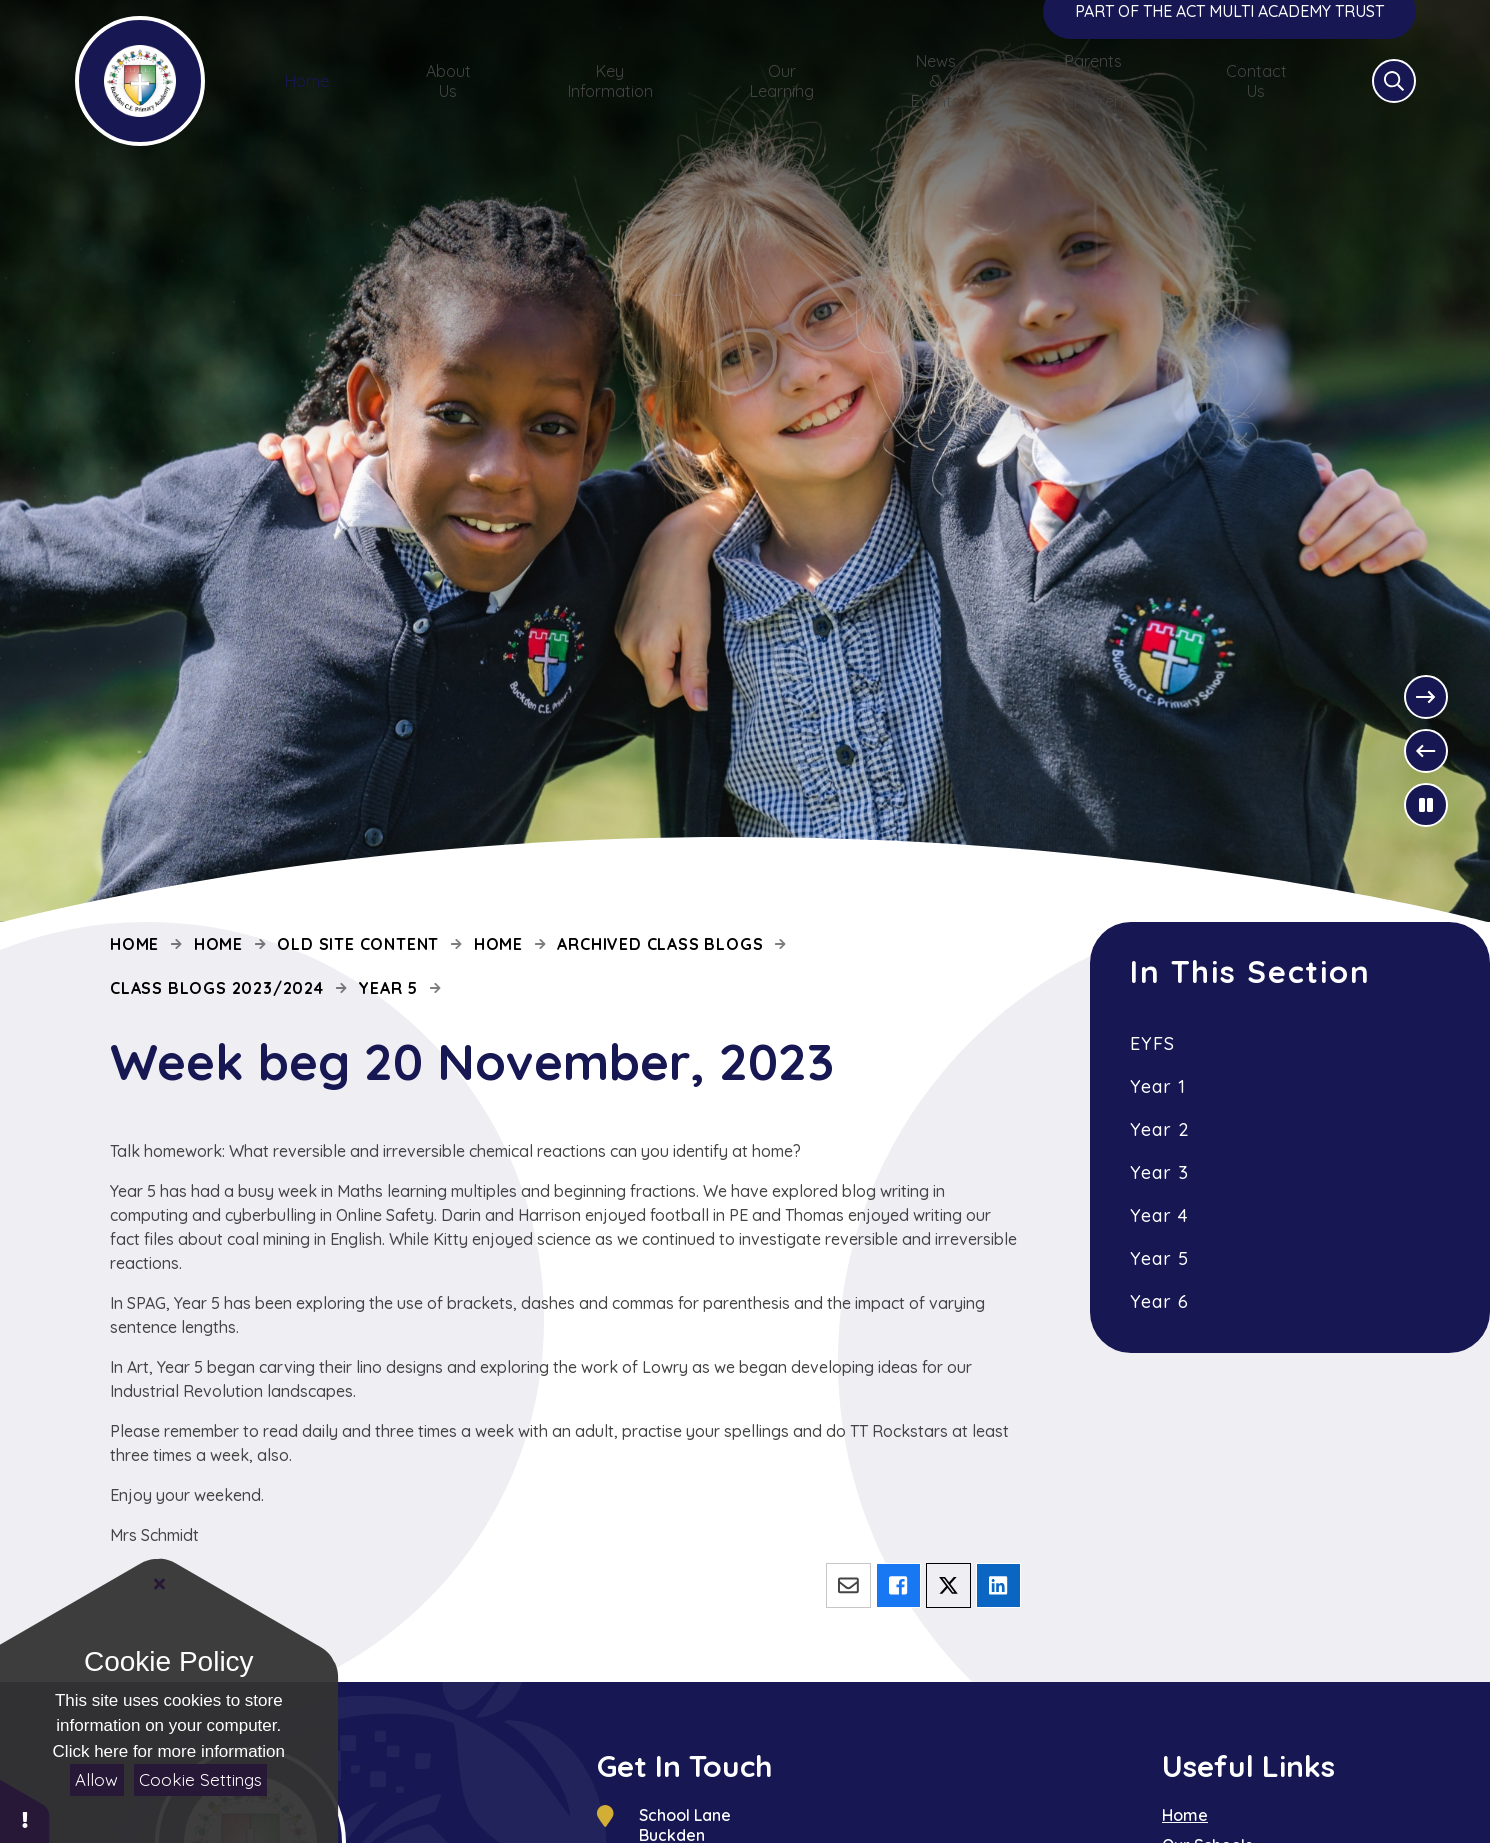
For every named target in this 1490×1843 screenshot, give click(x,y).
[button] (25, 1810)
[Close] (160, 1584)
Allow (96, 1779)
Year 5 (388, 988)
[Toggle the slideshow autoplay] (1426, 805)
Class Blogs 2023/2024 (217, 988)
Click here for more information (169, 1751)
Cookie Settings (200, 1779)
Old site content (358, 944)
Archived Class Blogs (660, 944)
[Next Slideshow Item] (1426, 697)
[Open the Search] (1394, 106)
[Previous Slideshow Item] (1426, 751)
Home (134, 944)
